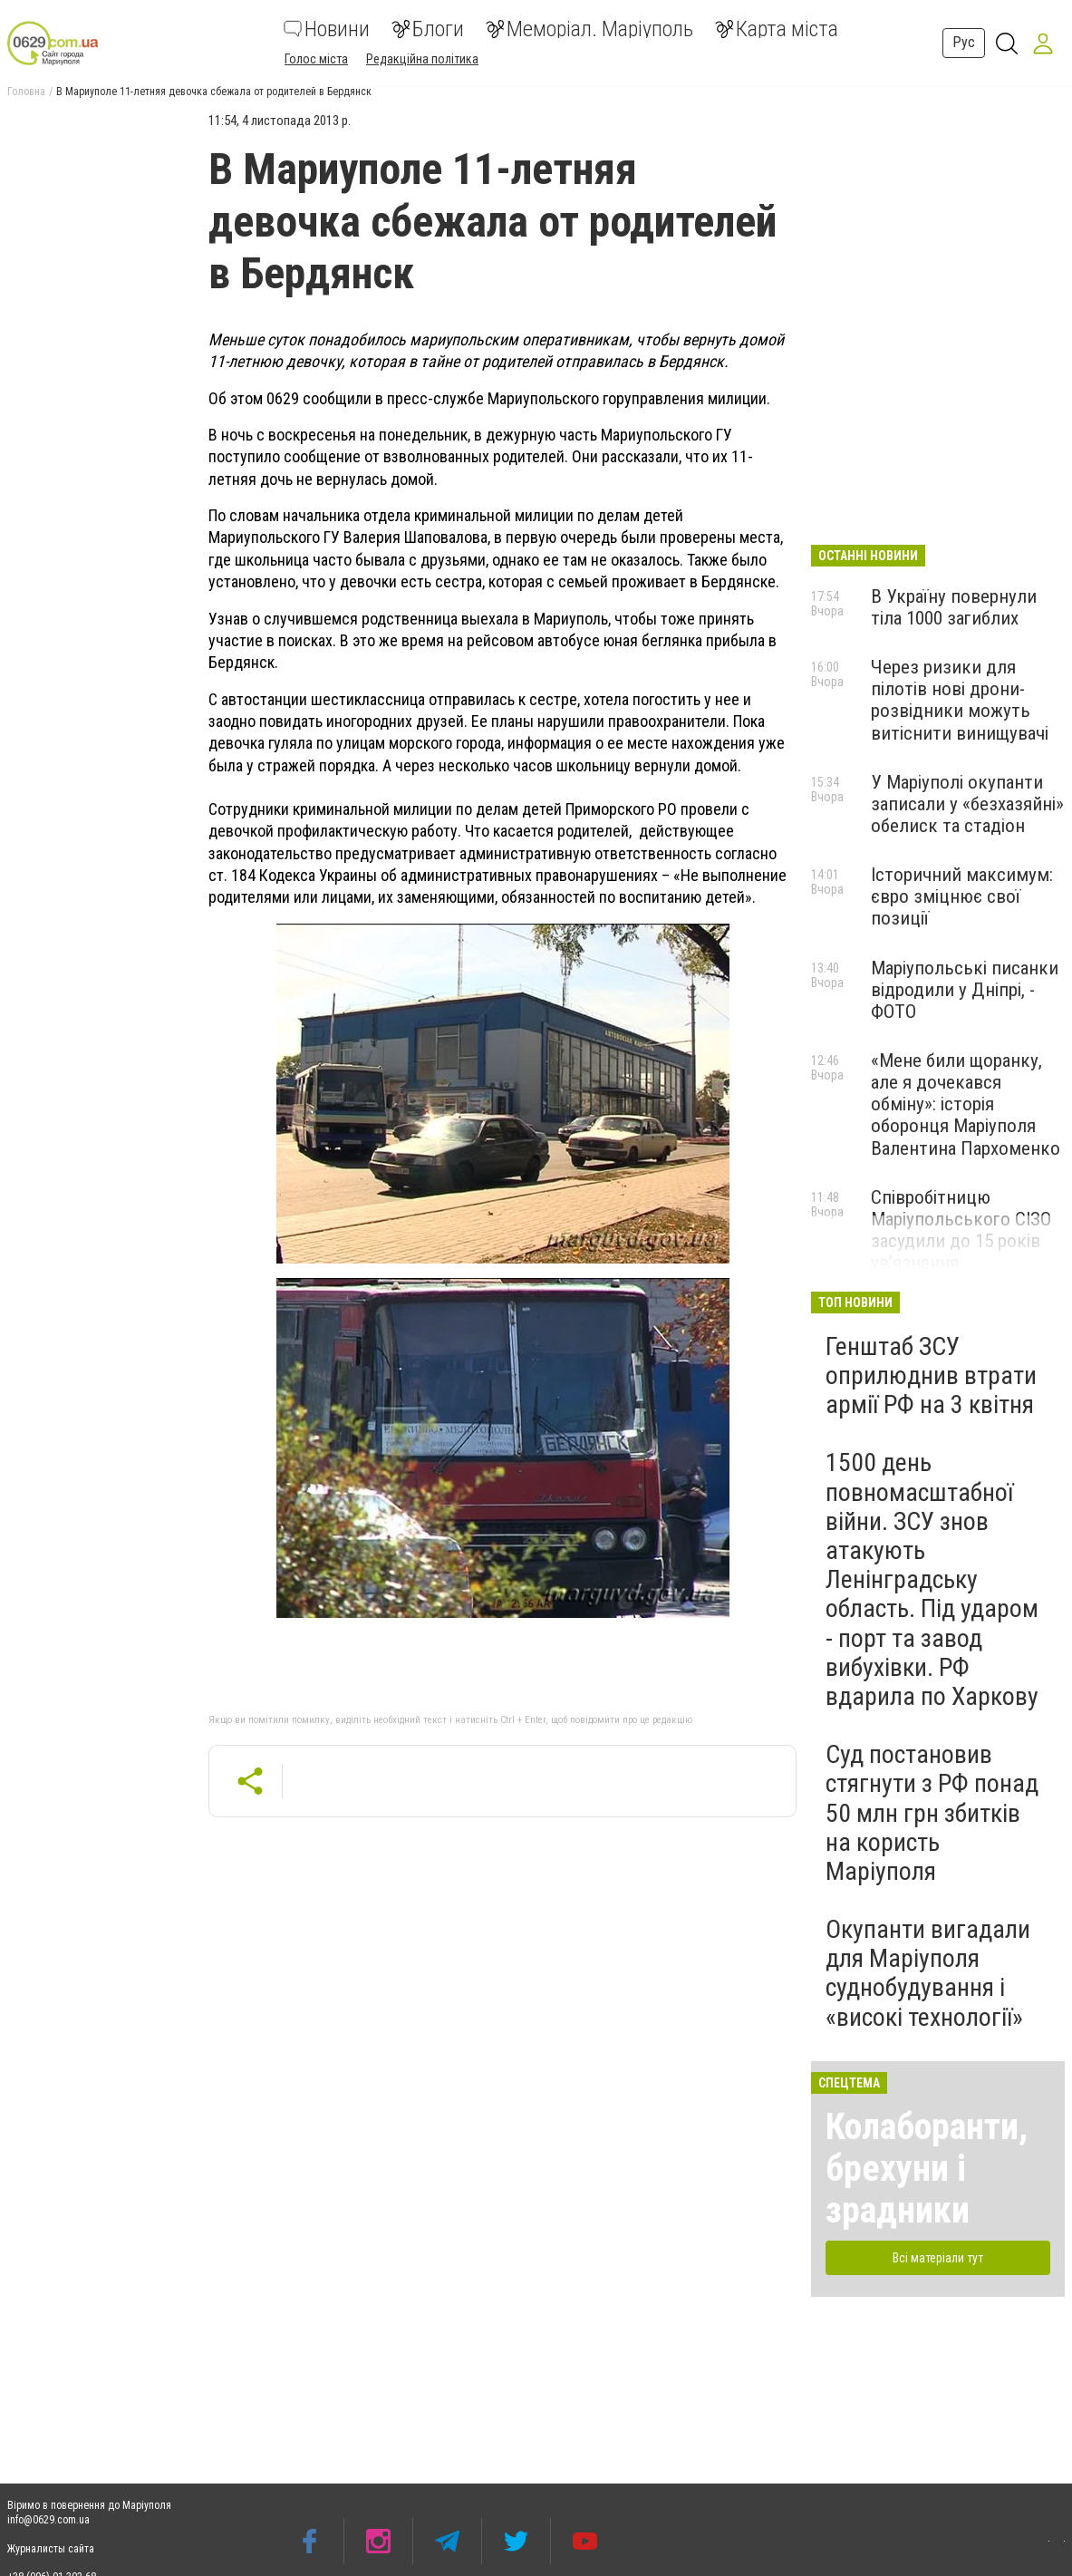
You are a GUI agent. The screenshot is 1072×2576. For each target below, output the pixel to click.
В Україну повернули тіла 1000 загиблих (954, 607)
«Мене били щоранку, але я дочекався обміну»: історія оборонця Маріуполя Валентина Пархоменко (965, 1104)
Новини (327, 29)
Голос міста (316, 59)
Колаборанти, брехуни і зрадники (927, 2169)
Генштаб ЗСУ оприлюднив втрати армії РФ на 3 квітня (931, 1375)
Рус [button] (963, 42)
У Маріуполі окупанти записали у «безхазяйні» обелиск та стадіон (967, 804)
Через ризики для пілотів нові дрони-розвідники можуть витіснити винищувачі (959, 699)
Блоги (427, 29)
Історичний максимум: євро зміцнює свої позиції (962, 896)
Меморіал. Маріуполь (589, 29)
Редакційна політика (422, 59)
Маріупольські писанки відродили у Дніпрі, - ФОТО (964, 989)
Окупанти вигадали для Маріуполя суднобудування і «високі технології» (928, 1973)
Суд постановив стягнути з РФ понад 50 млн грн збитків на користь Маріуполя (932, 1812)
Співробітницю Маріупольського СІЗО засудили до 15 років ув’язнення (961, 1229)
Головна (26, 91)
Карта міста (776, 29)
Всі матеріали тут (938, 2258)
